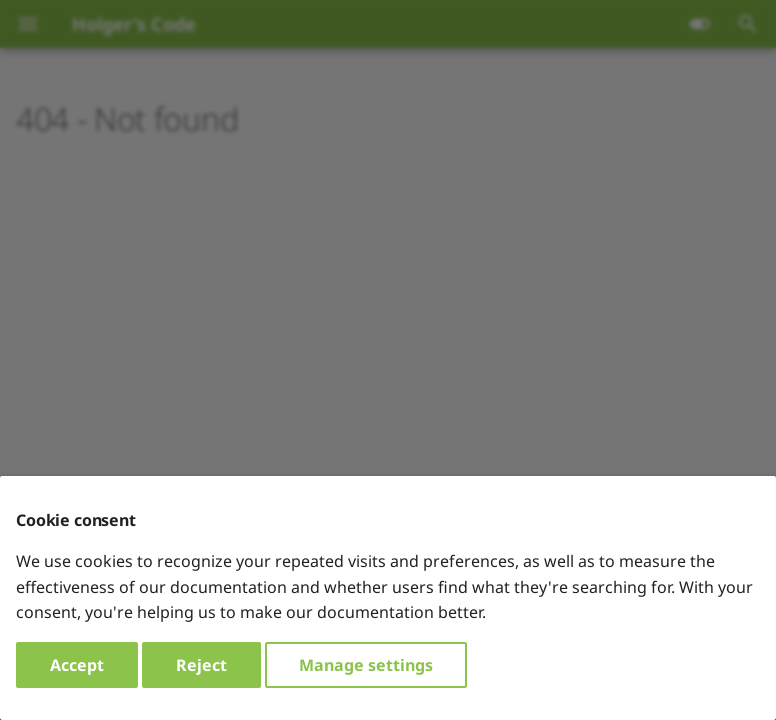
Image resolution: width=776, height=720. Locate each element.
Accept (77, 665)
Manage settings (366, 665)
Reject (201, 665)
